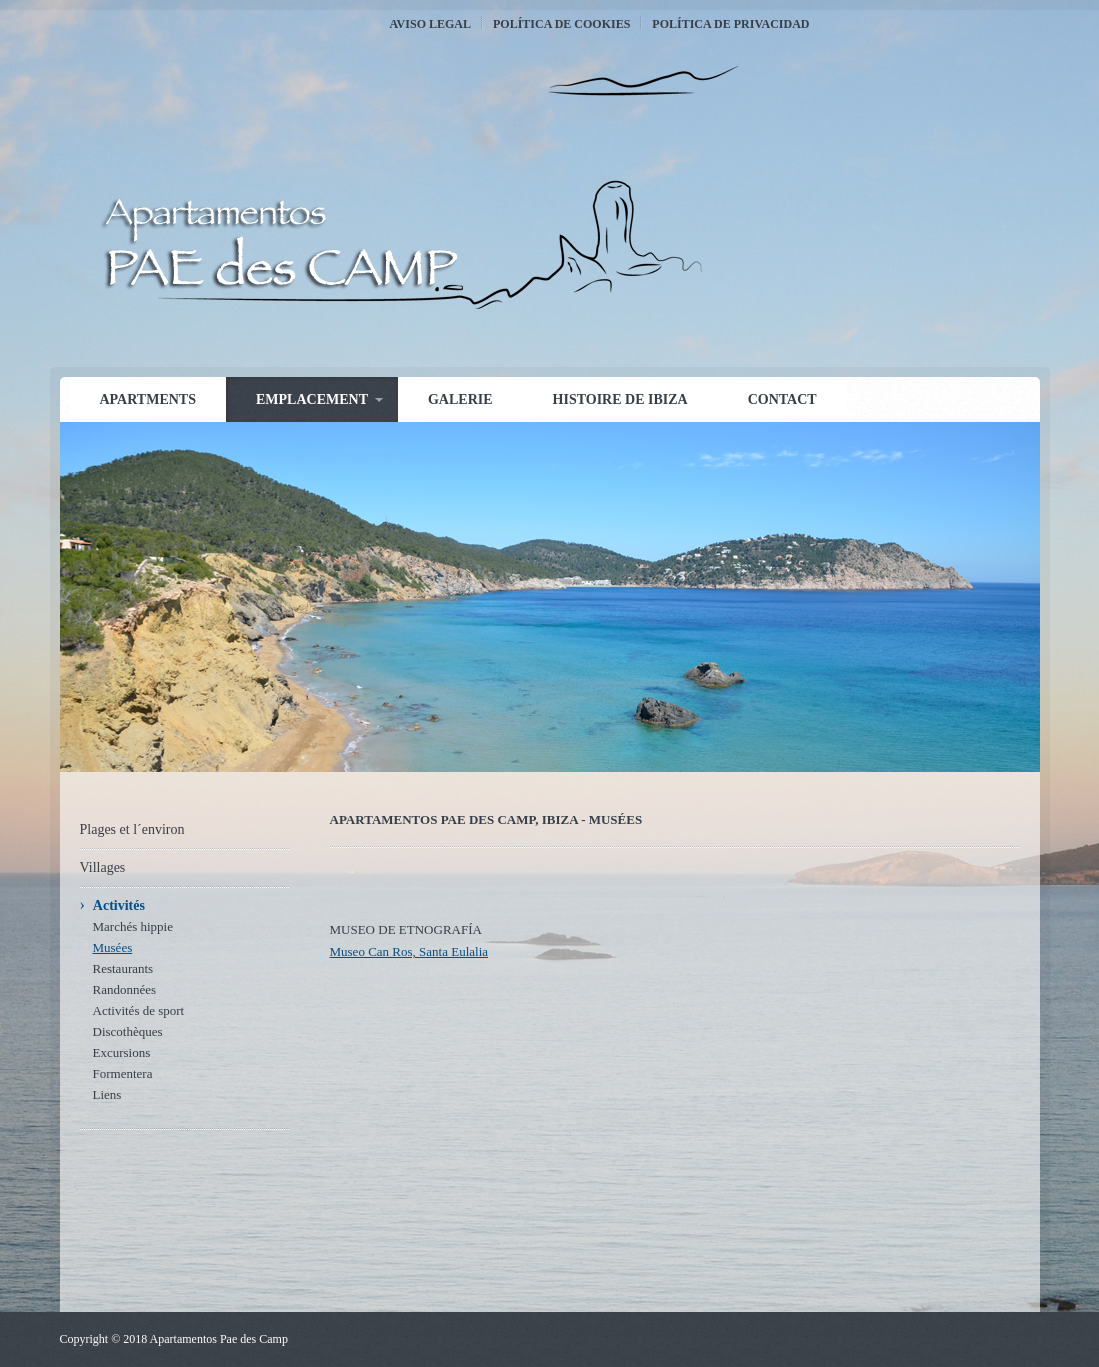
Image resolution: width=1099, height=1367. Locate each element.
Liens (107, 1094)
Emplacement (312, 399)
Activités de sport (139, 1010)
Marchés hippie (133, 926)
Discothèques (128, 1031)
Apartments (148, 399)
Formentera (123, 1073)
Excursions (122, 1052)
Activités (119, 905)
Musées (113, 947)
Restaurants (123, 968)
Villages (103, 867)
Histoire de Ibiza (620, 399)
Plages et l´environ (132, 829)
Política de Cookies (561, 24)
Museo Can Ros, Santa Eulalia (409, 951)
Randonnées (125, 989)
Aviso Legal (430, 24)
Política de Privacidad (730, 24)
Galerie (460, 399)
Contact (782, 399)
